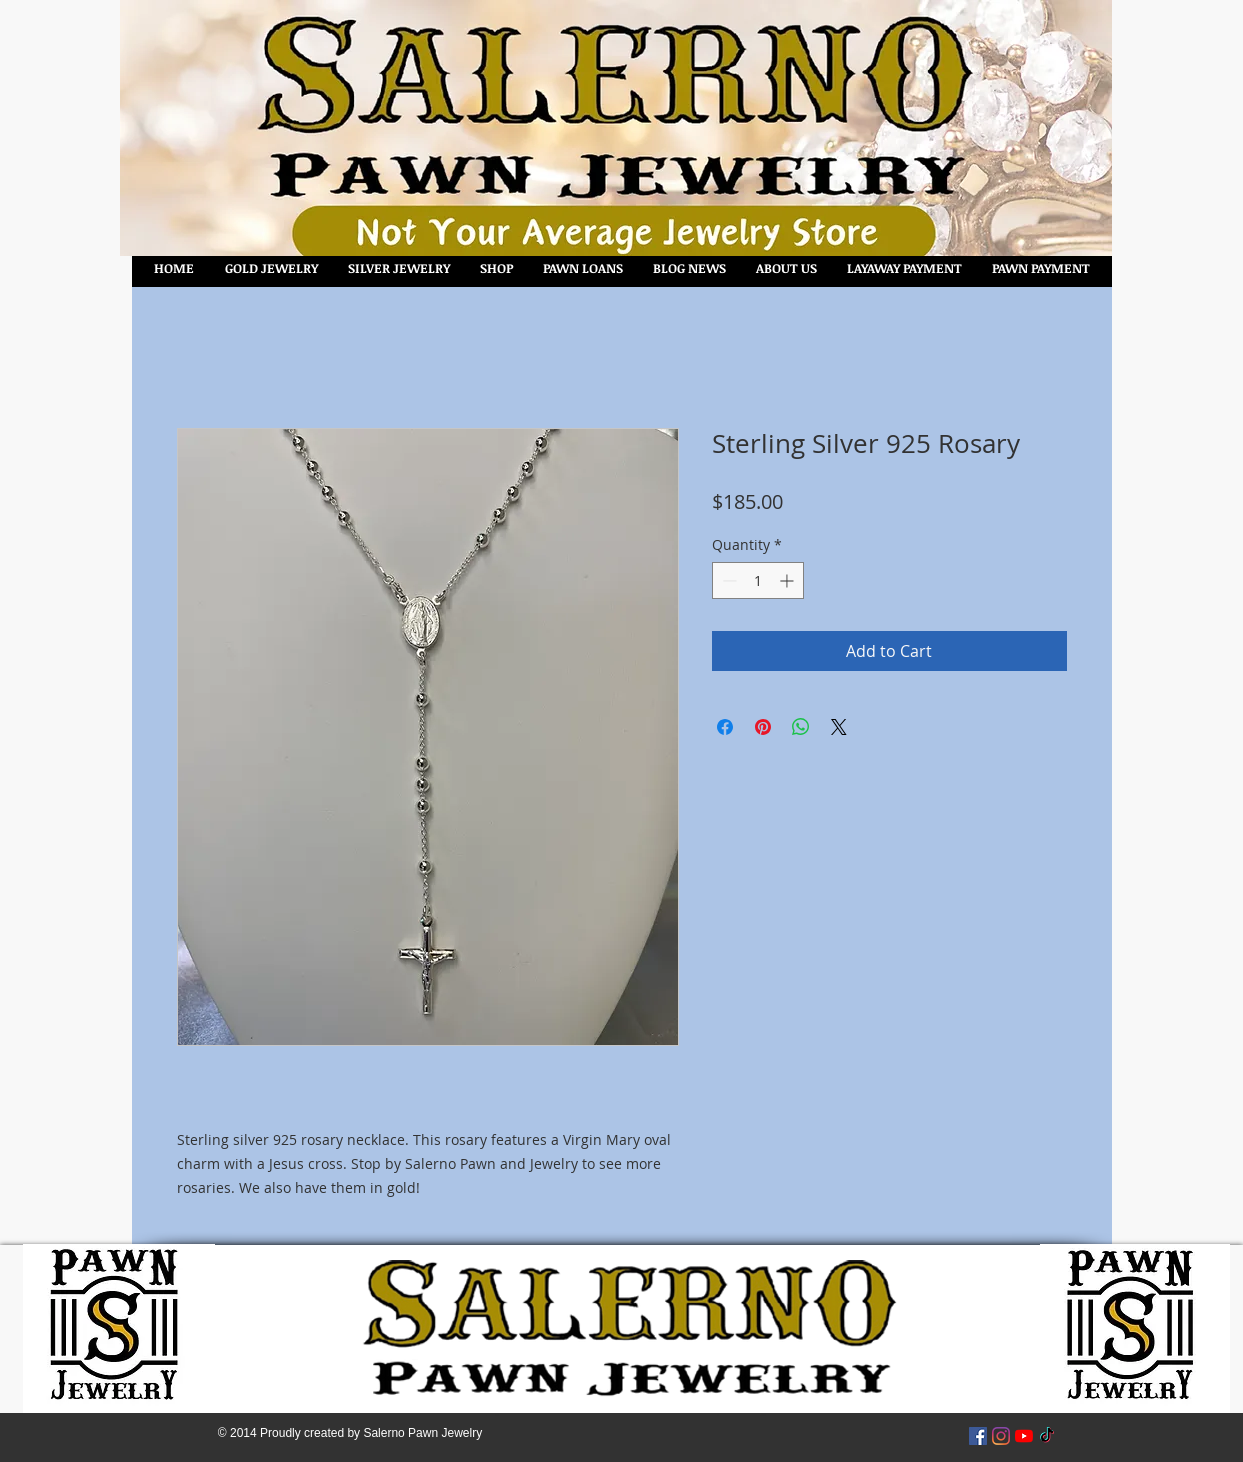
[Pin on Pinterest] (763, 727)
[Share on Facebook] (725, 727)
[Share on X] (839, 727)
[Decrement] (727, 580)
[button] (496, 268)
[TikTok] (1047, 1436)
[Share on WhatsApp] (801, 727)
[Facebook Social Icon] (978, 1436)
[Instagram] (1001, 1436)
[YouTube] (1024, 1436)
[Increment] (788, 580)
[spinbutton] (758, 580)
